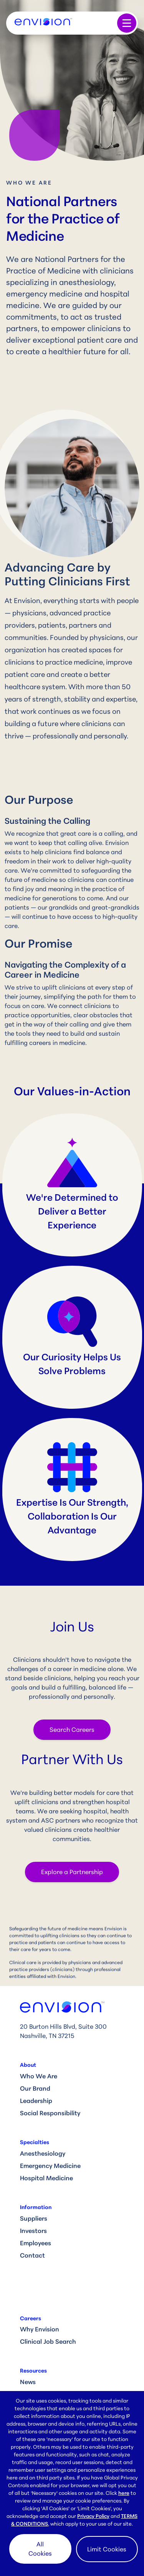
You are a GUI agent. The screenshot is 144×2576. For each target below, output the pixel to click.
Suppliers (33, 2218)
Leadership (36, 2100)
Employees (35, 2243)
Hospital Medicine (46, 2178)
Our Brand (35, 2088)
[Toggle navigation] (126, 23)
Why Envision (39, 2329)
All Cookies (40, 2548)
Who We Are (38, 2076)
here (123, 2493)
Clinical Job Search (48, 2341)
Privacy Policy (93, 2516)
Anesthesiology (42, 2153)
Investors (33, 2230)
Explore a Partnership (72, 1872)
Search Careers (72, 1729)
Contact (32, 2255)
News (28, 2382)
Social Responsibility (50, 2113)
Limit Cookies (106, 2549)
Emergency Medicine (50, 2165)
